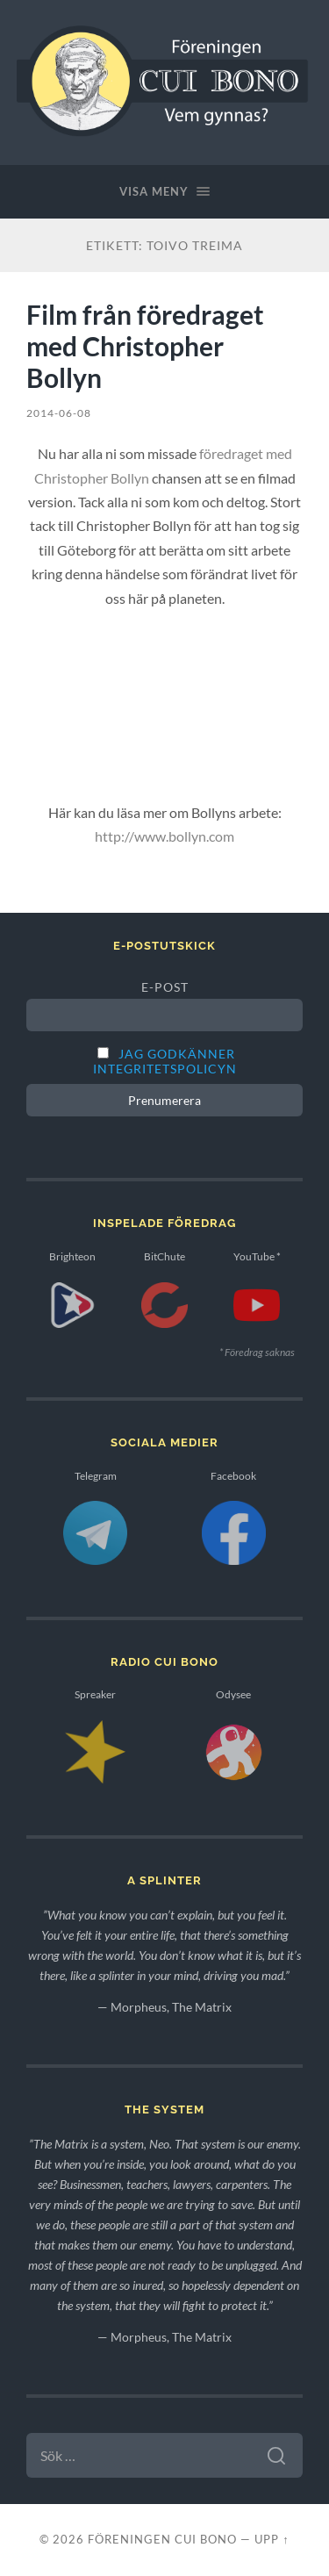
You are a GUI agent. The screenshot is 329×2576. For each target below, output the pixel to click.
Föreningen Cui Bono (162, 2539)
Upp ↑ (271, 2539)
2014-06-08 (58, 413)
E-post (165, 986)
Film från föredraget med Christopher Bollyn (145, 345)
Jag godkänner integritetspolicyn (165, 1061)
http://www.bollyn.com (164, 836)
